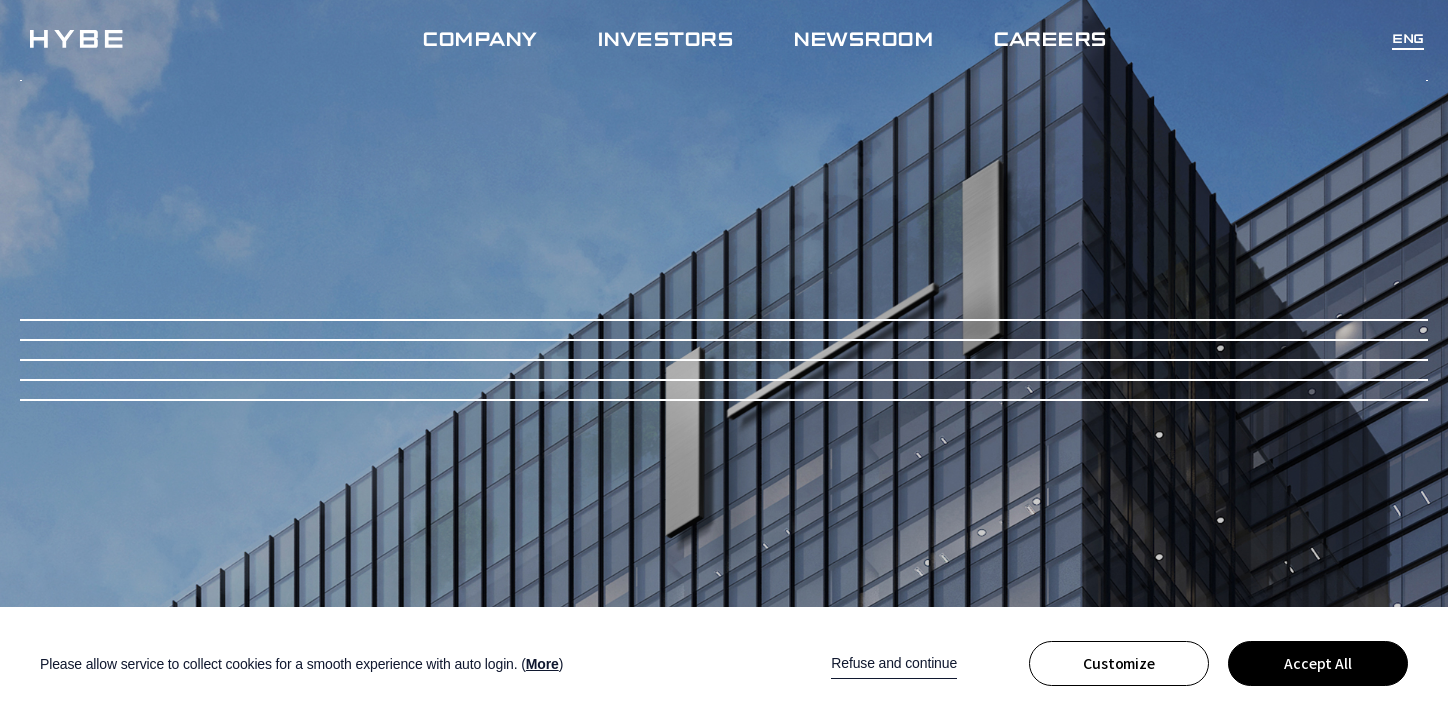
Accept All (1318, 664)
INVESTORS (665, 38)
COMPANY (479, 38)
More (542, 664)
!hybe (76, 39)
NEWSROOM (863, 38)
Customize (1119, 664)
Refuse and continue (894, 663)
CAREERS (1050, 38)
